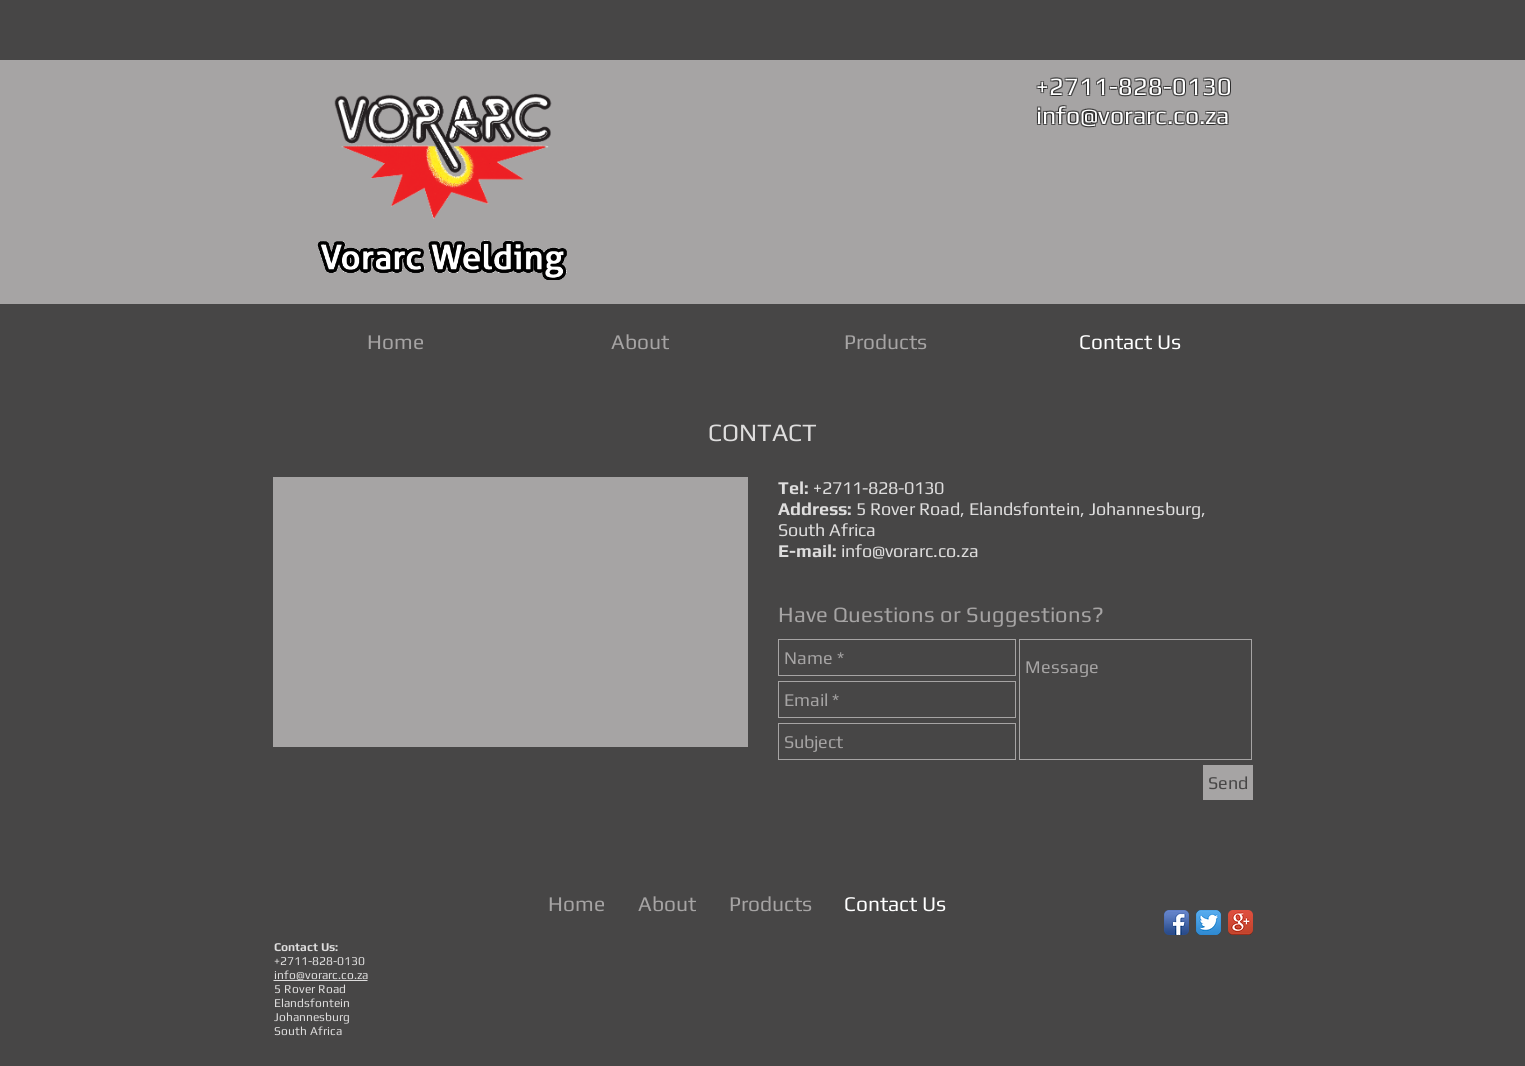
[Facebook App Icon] (1176, 922)
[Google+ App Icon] (1240, 922)
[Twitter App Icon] (1208, 922)
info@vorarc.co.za (1132, 115)
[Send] (1228, 782)
